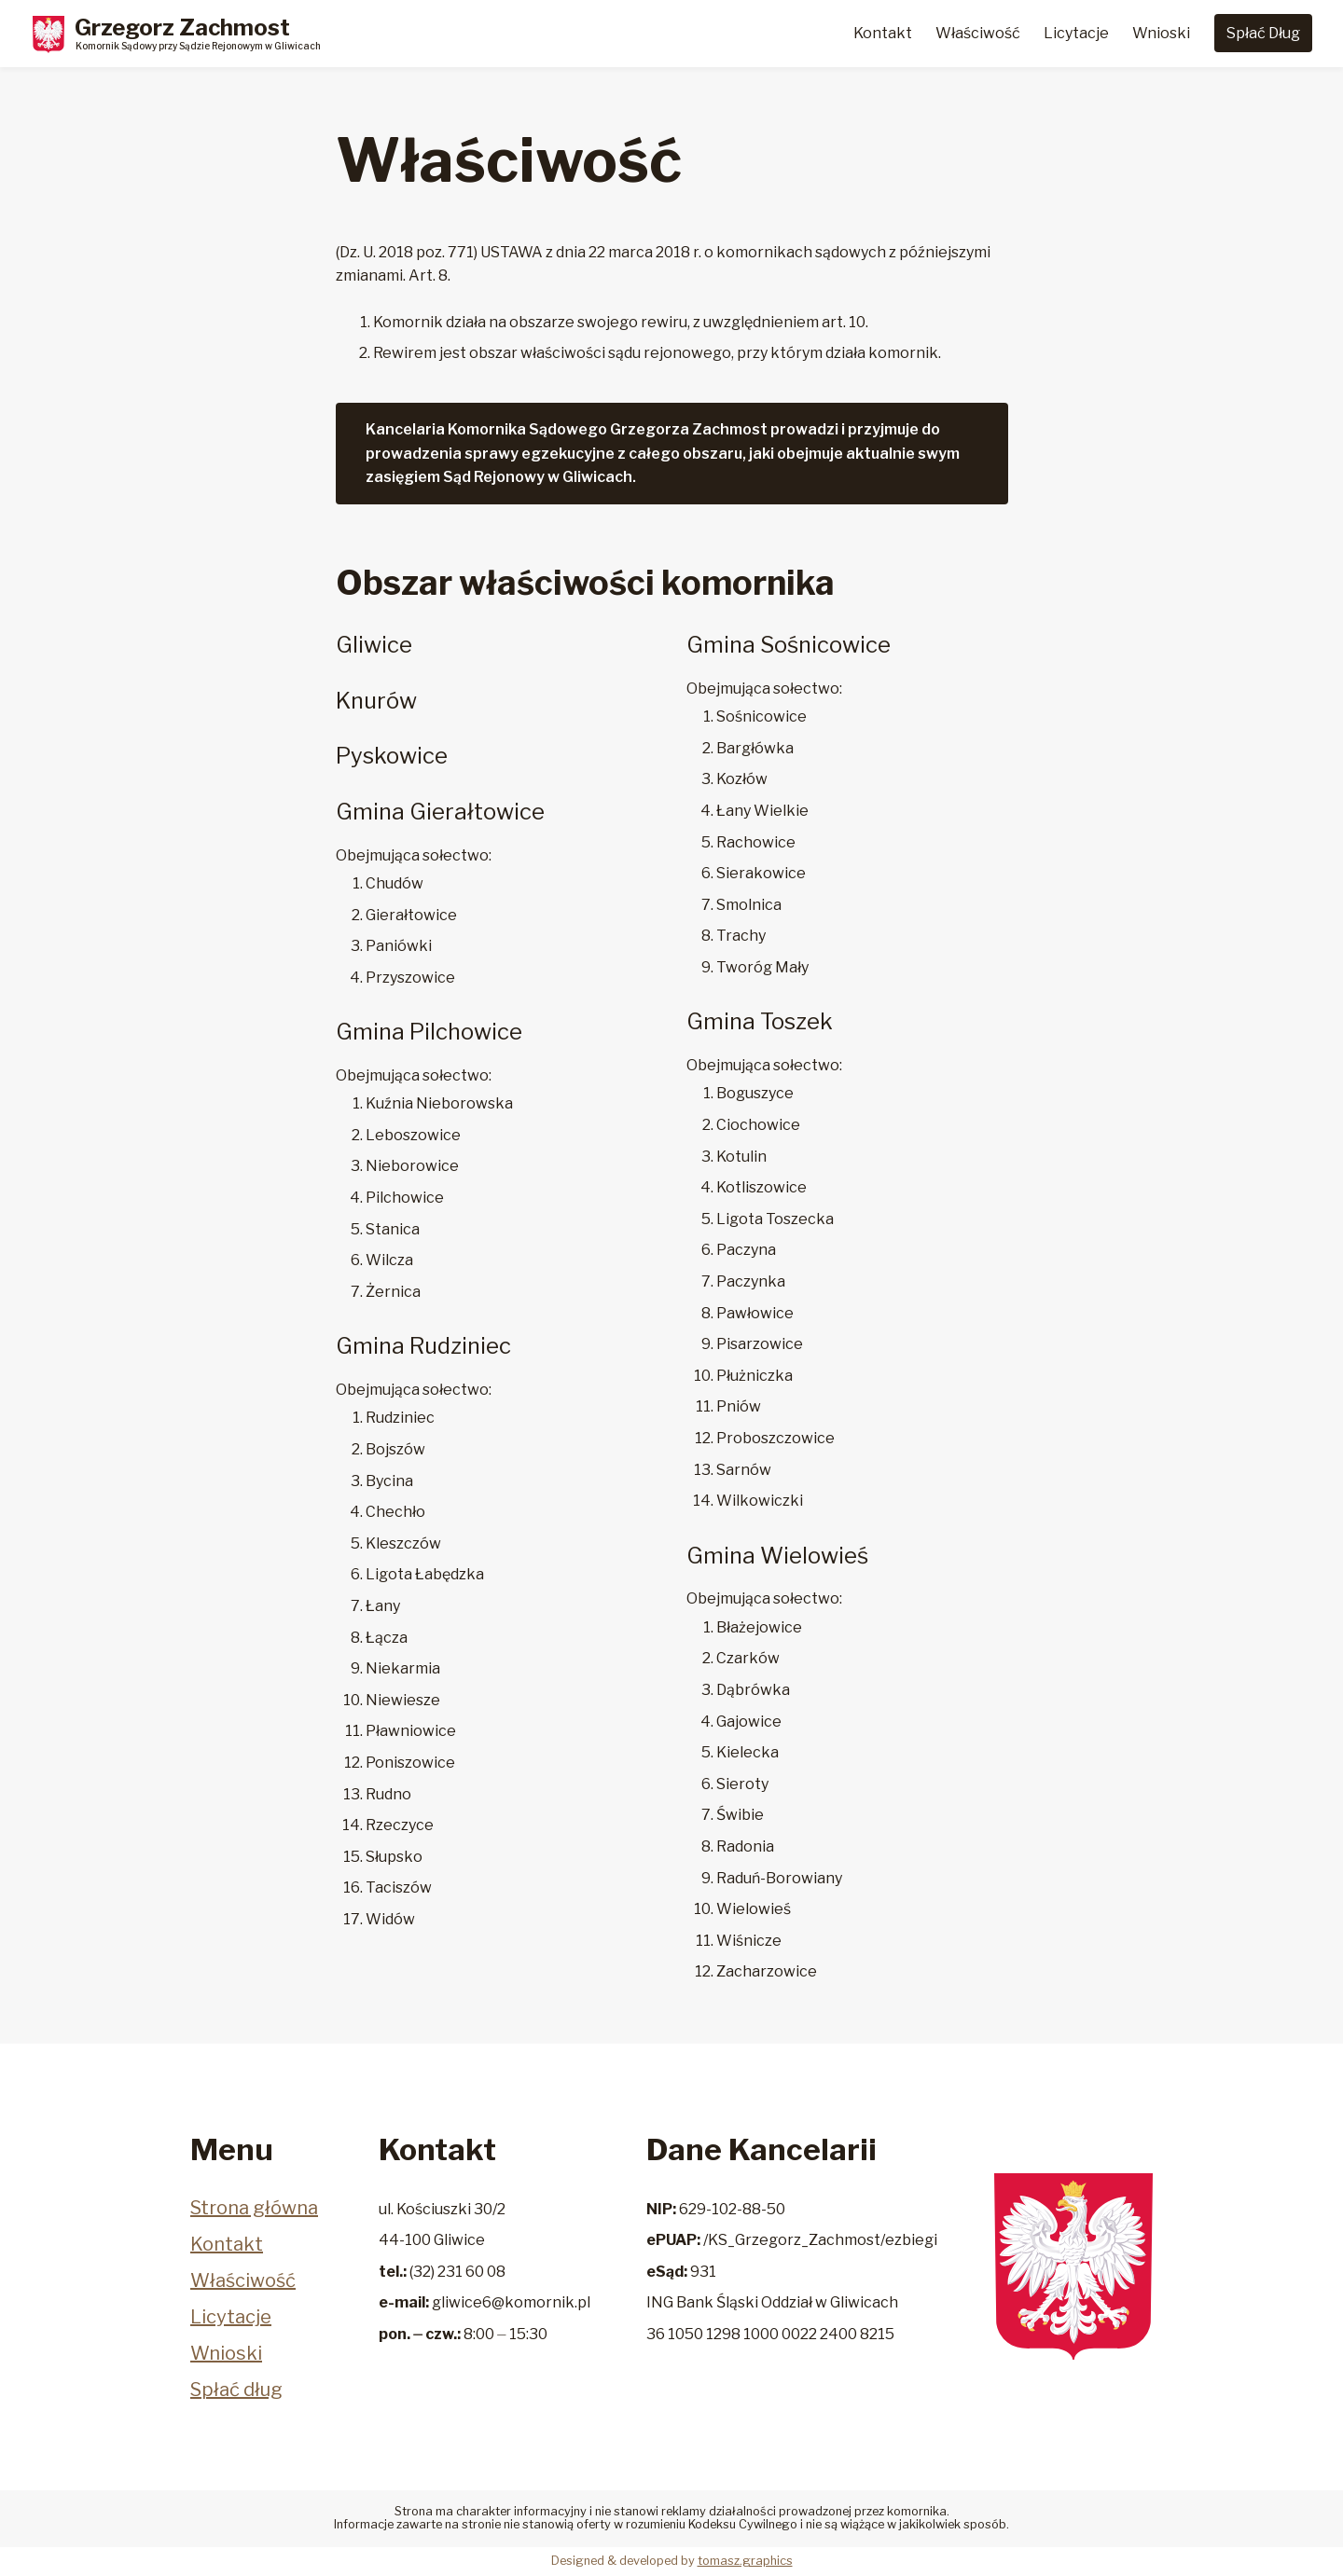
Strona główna (254, 2208)
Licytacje (1076, 33)
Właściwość (977, 33)
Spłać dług (236, 2390)
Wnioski (1161, 33)
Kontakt (882, 33)
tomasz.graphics (745, 2561)
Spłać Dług (1263, 33)
